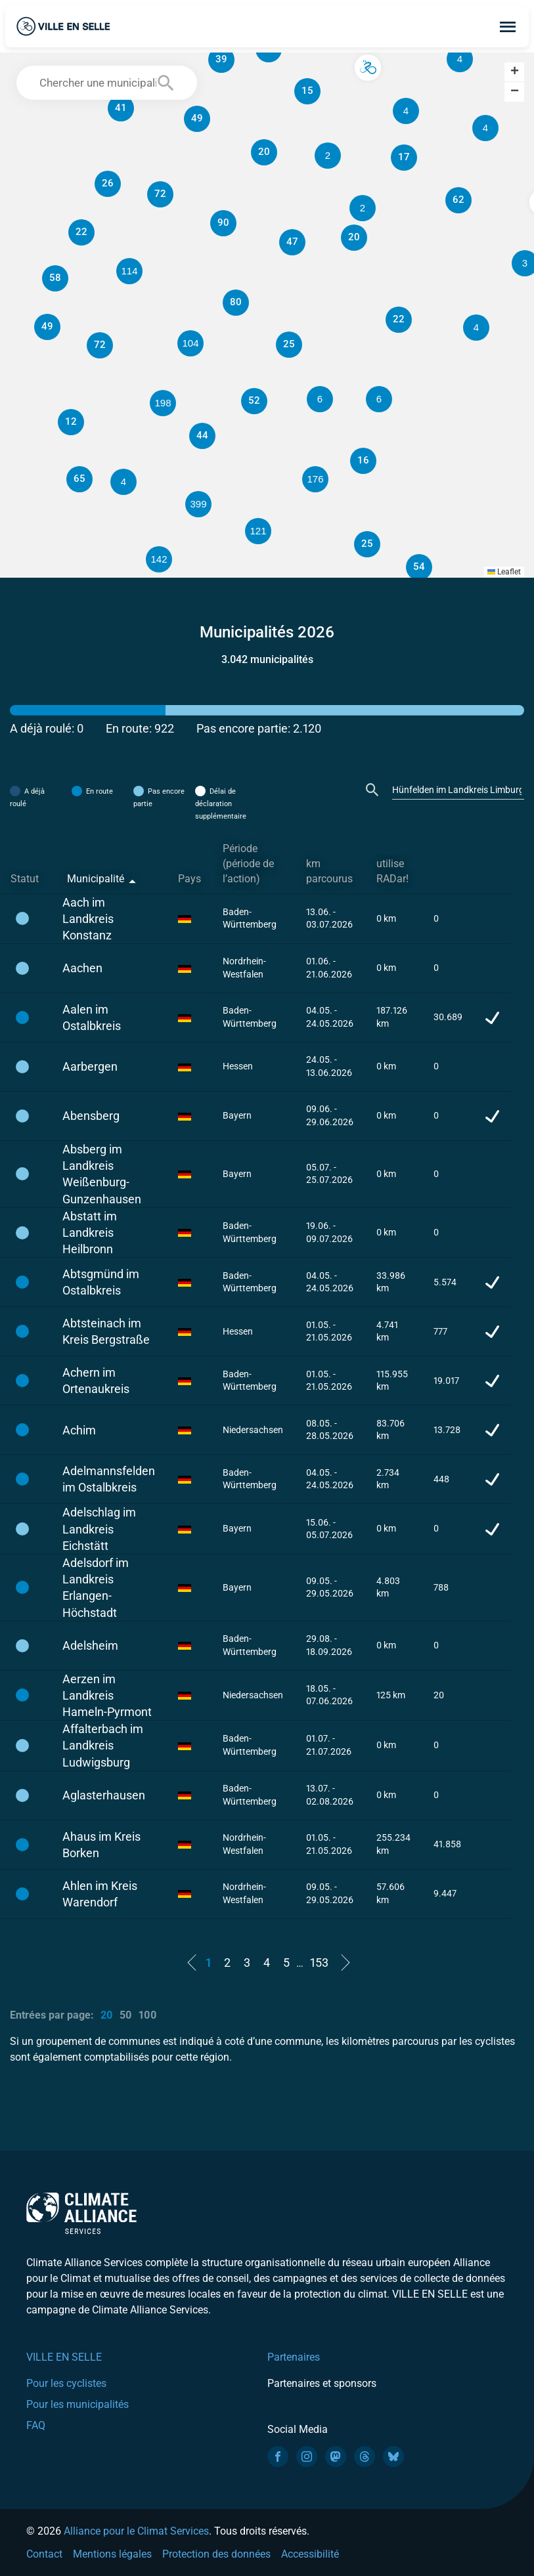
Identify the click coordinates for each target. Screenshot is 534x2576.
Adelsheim (90, 1645)
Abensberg (91, 1116)
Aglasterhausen (103, 1795)
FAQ (35, 2425)
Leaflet (504, 571)
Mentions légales (112, 2554)
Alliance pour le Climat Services (136, 2531)
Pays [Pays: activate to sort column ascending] (189, 878)
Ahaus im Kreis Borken (101, 1845)
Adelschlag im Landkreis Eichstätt (99, 1528)
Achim (79, 1430)
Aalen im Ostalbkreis (91, 1017)
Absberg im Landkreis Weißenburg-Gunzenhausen (101, 1174)
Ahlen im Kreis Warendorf (99, 1894)
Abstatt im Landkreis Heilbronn (89, 1232)
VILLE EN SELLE (64, 2357)
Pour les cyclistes (66, 2383)
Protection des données (216, 2554)
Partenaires (293, 2357)
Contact (44, 2554)
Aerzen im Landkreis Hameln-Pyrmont (107, 1695)
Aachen (82, 968)
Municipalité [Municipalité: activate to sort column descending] (95, 878)
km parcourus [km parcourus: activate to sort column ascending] (329, 871)
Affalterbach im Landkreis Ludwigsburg (102, 1745)
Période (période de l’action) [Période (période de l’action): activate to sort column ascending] (248, 863)
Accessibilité (310, 2554)
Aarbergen (90, 1066)
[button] (406, 111)
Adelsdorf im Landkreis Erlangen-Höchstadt (95, 1588)
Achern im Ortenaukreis (95, 1380)
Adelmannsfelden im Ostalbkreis (108, 1479)
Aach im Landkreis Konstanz (88, 918)
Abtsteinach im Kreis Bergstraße (106, 1331)
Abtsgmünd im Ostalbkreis (100, 1282)
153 (319, 1962)
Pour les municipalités (77, 2404)
